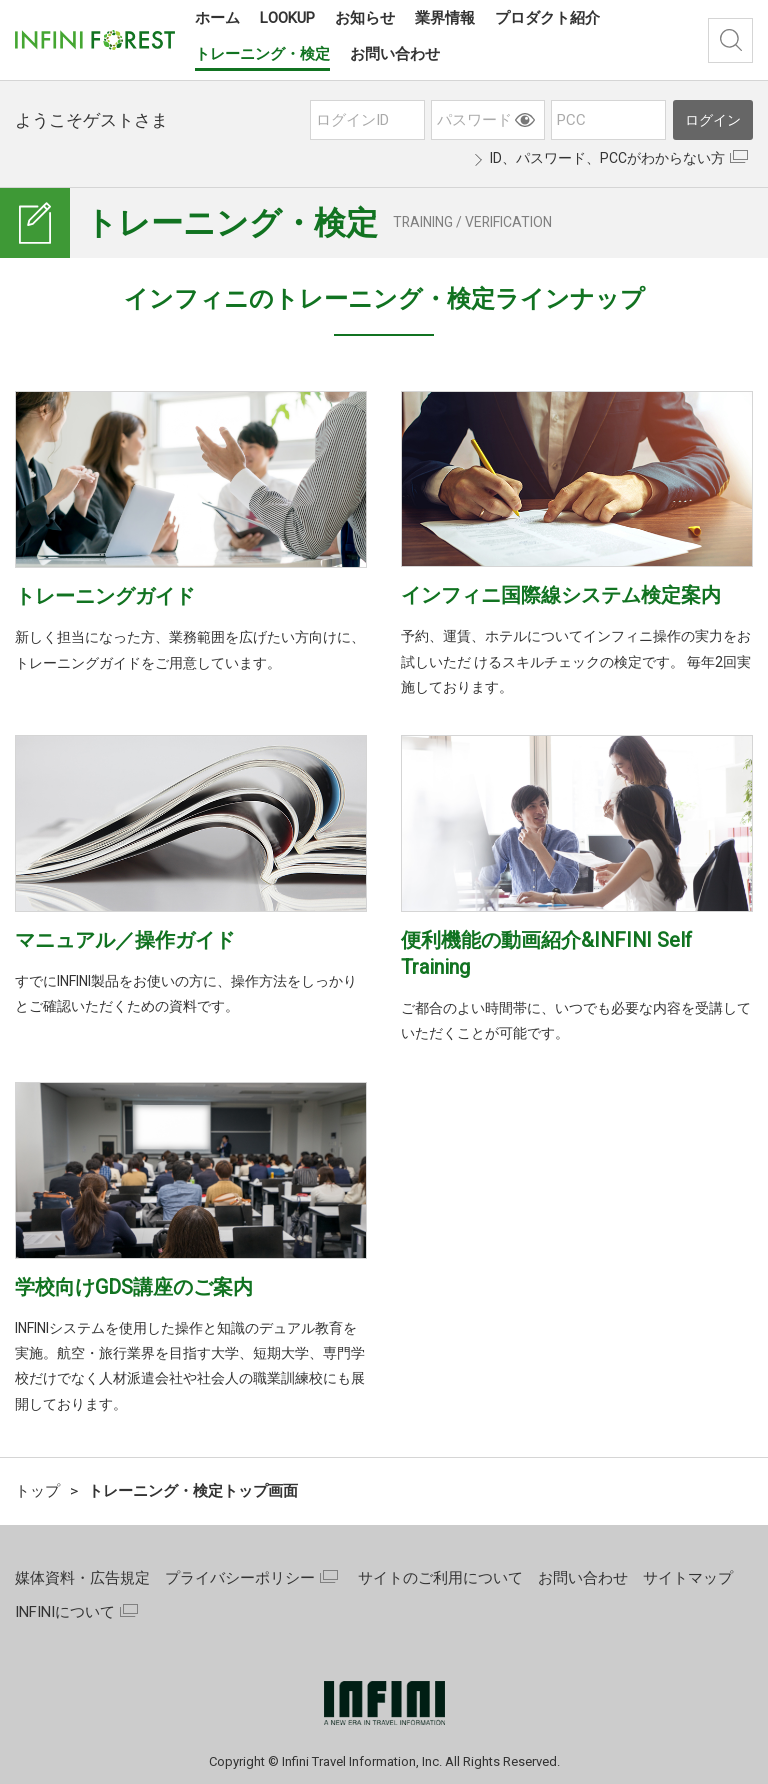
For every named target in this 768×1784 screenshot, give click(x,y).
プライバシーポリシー (240, 1578)
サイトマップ (688, 1578)
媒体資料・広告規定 (82, 1578)
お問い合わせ (583, 1578)
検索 (730, 40)
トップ (37, 1491)
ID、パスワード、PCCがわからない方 (607, 158)
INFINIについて (65, 1612)
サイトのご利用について (440, 1578)
